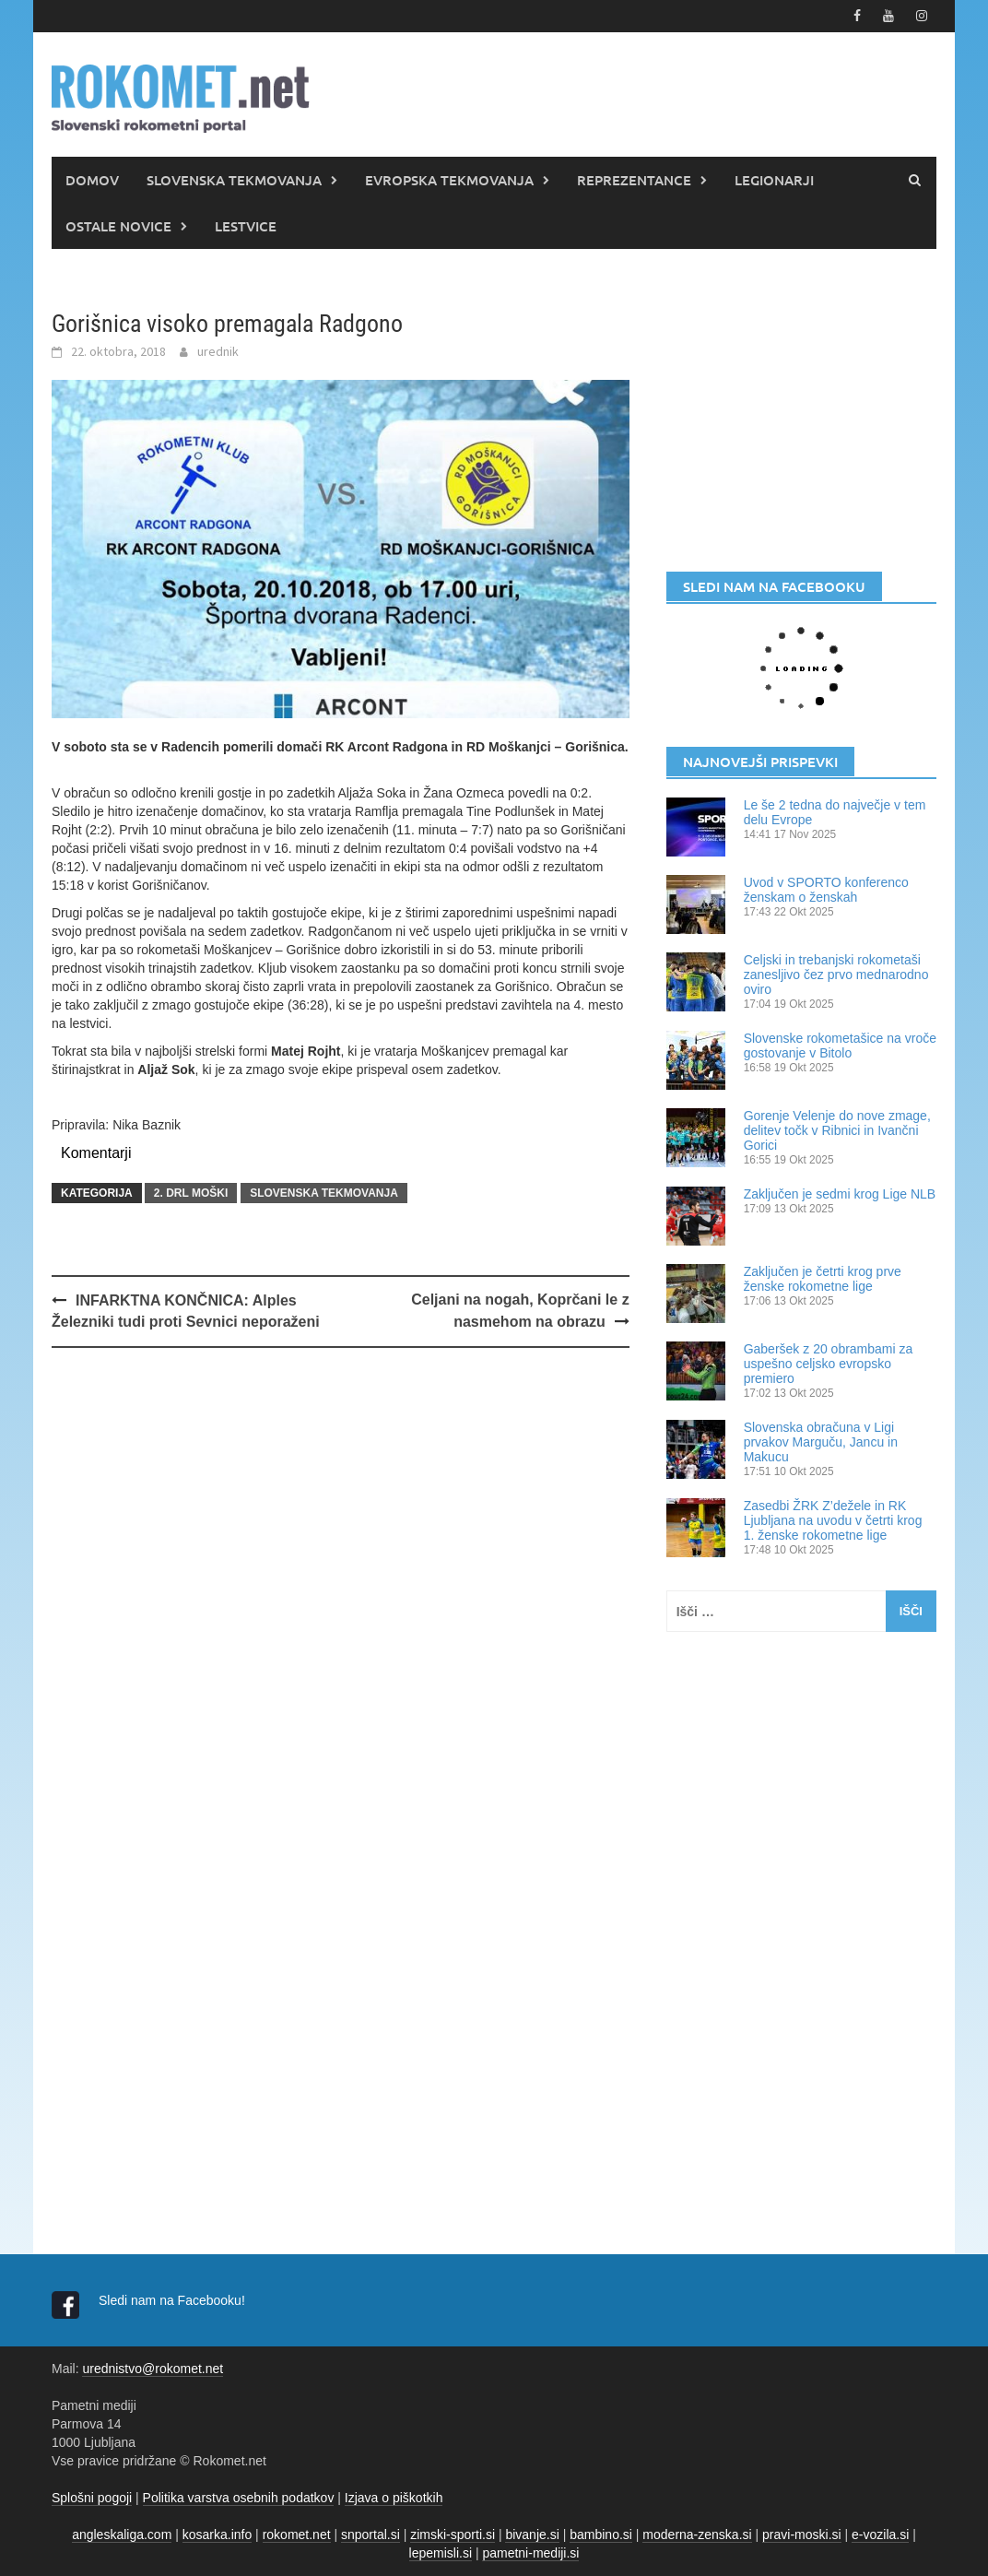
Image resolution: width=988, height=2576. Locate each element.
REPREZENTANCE (634, 180)
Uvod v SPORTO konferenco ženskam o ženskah (826, 889)
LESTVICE (245, 226)
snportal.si (370, 2534)
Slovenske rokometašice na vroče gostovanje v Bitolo (840, 1045)
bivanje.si (532, 2534)
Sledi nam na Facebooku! (174, 2300)
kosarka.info (217, 2534)
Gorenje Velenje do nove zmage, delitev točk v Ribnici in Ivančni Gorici (837, 1130)
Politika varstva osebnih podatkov (239, 2497)
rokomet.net (297, 2534)
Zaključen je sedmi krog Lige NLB (840, 1194)
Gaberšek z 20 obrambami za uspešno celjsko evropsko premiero (828, 1363)
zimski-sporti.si (452, 2534)
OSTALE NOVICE (118, 226)
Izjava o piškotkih (394, 2497)
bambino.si (601, 2534)
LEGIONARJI (774, 180)
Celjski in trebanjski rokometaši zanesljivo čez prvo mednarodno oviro (836, 974)
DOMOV (92, 180)
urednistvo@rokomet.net (152, 2368)
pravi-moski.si (801, 2534)
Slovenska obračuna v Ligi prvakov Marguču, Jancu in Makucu (821, 1442)
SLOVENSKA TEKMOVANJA (234, 180)
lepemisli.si (440, 2553)
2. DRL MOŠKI (191, 1193)
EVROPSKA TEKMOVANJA (449, 180)
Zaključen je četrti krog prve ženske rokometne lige (822, 1279)
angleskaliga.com (121, 2534)
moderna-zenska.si (696, 2534)
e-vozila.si (880, 2534)
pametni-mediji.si (530, 2553)
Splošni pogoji (92, 2497)
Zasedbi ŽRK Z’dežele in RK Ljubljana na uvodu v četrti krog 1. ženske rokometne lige (833, 1520)
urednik (218, 351)
